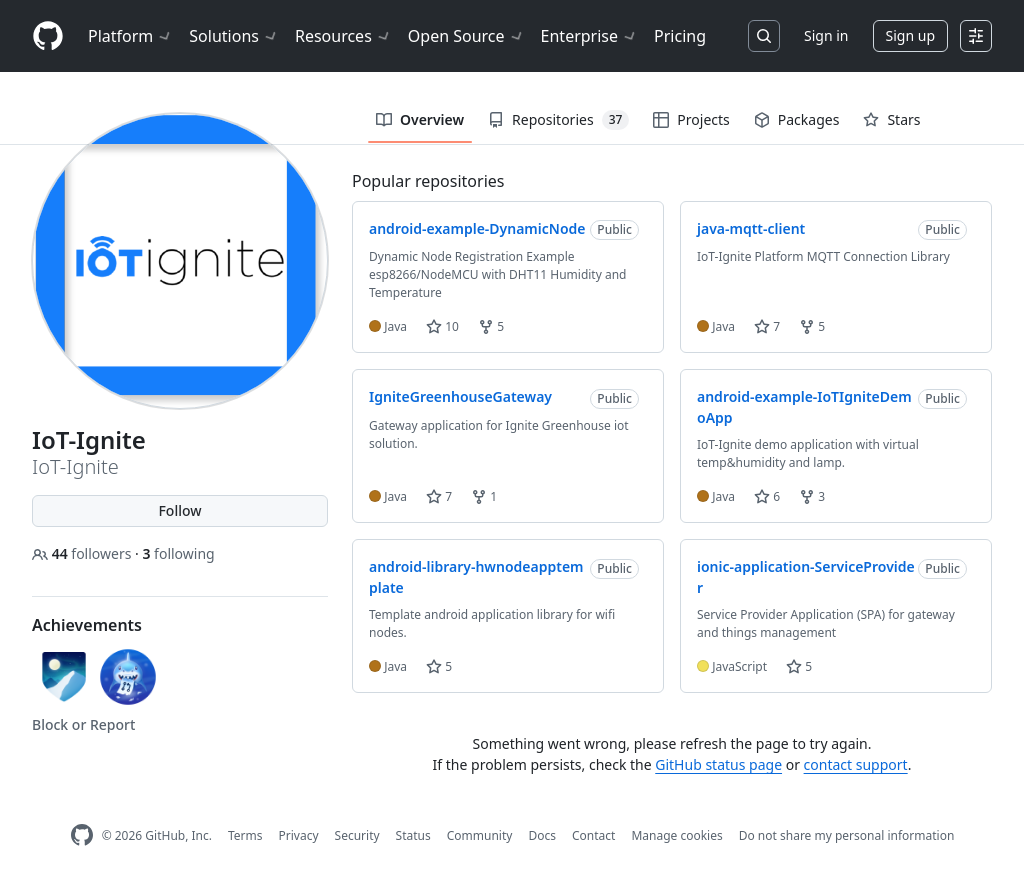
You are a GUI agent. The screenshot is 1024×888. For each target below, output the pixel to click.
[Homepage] (48, 36)
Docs (542, 835)
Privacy (299, 835)
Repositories (558, 120)
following (178, 553)
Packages (797, 119)
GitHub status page (718, 764)
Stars (891, 119)
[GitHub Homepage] (82, 835)
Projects (691, 119)
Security (357, 835)
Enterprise (589, 36)
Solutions (234, 36)
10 (442, 326)
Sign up (910, 35)
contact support (856, 764)
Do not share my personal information (847, 835)
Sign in (826, 35)
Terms (245, 835)
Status (413, 835)
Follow (179, 510)
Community (480, 835)
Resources (343, 36)
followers (83, 553)
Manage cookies (676, 835)
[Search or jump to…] (764, 36)
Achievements (87, 625)
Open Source (466, 36)
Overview (420, 119)
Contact (593, 835)
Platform (130, 36)
